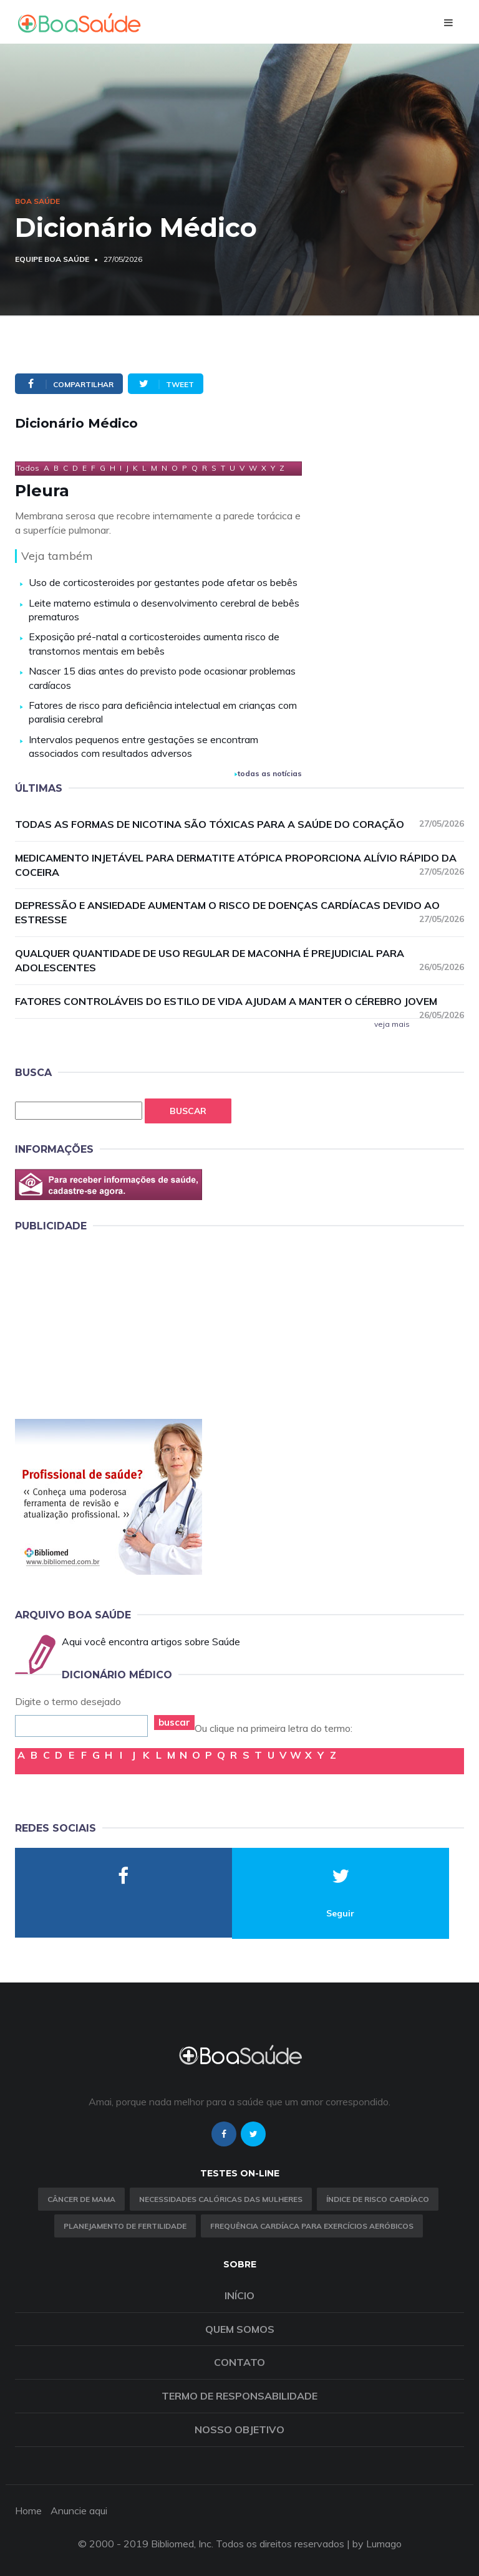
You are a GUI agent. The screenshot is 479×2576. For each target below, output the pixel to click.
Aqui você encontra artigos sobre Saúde (151, 1641)
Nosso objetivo (239, 2429)
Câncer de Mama (81, 2199)
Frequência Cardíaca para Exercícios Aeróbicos (312, 2226)
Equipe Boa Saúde (52, 259)
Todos (27, 468)
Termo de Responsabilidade (239, 2396)
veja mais (392, 1024)
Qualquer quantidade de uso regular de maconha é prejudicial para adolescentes (239, 960)
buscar (174, 1722)
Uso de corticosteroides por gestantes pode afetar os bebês (163, 582)
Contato (239, 2362)
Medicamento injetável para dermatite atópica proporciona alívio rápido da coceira (239, 865)
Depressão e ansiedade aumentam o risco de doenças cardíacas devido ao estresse (239, 912)
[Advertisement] (108, 1323)
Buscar (188, 1111)
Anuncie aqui (79, 2510)
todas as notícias (268, 773)
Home (28, 2510)
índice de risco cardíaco (377, 2199)
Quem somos (239, 2329)
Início (239, 2295)
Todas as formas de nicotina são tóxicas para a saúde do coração (239, 823)
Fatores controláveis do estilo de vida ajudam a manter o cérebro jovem (239, 1002)
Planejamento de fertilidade (125, 2226)
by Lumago (377, 2543)
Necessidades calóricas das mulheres (220, 2199)
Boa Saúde (37, 201)
